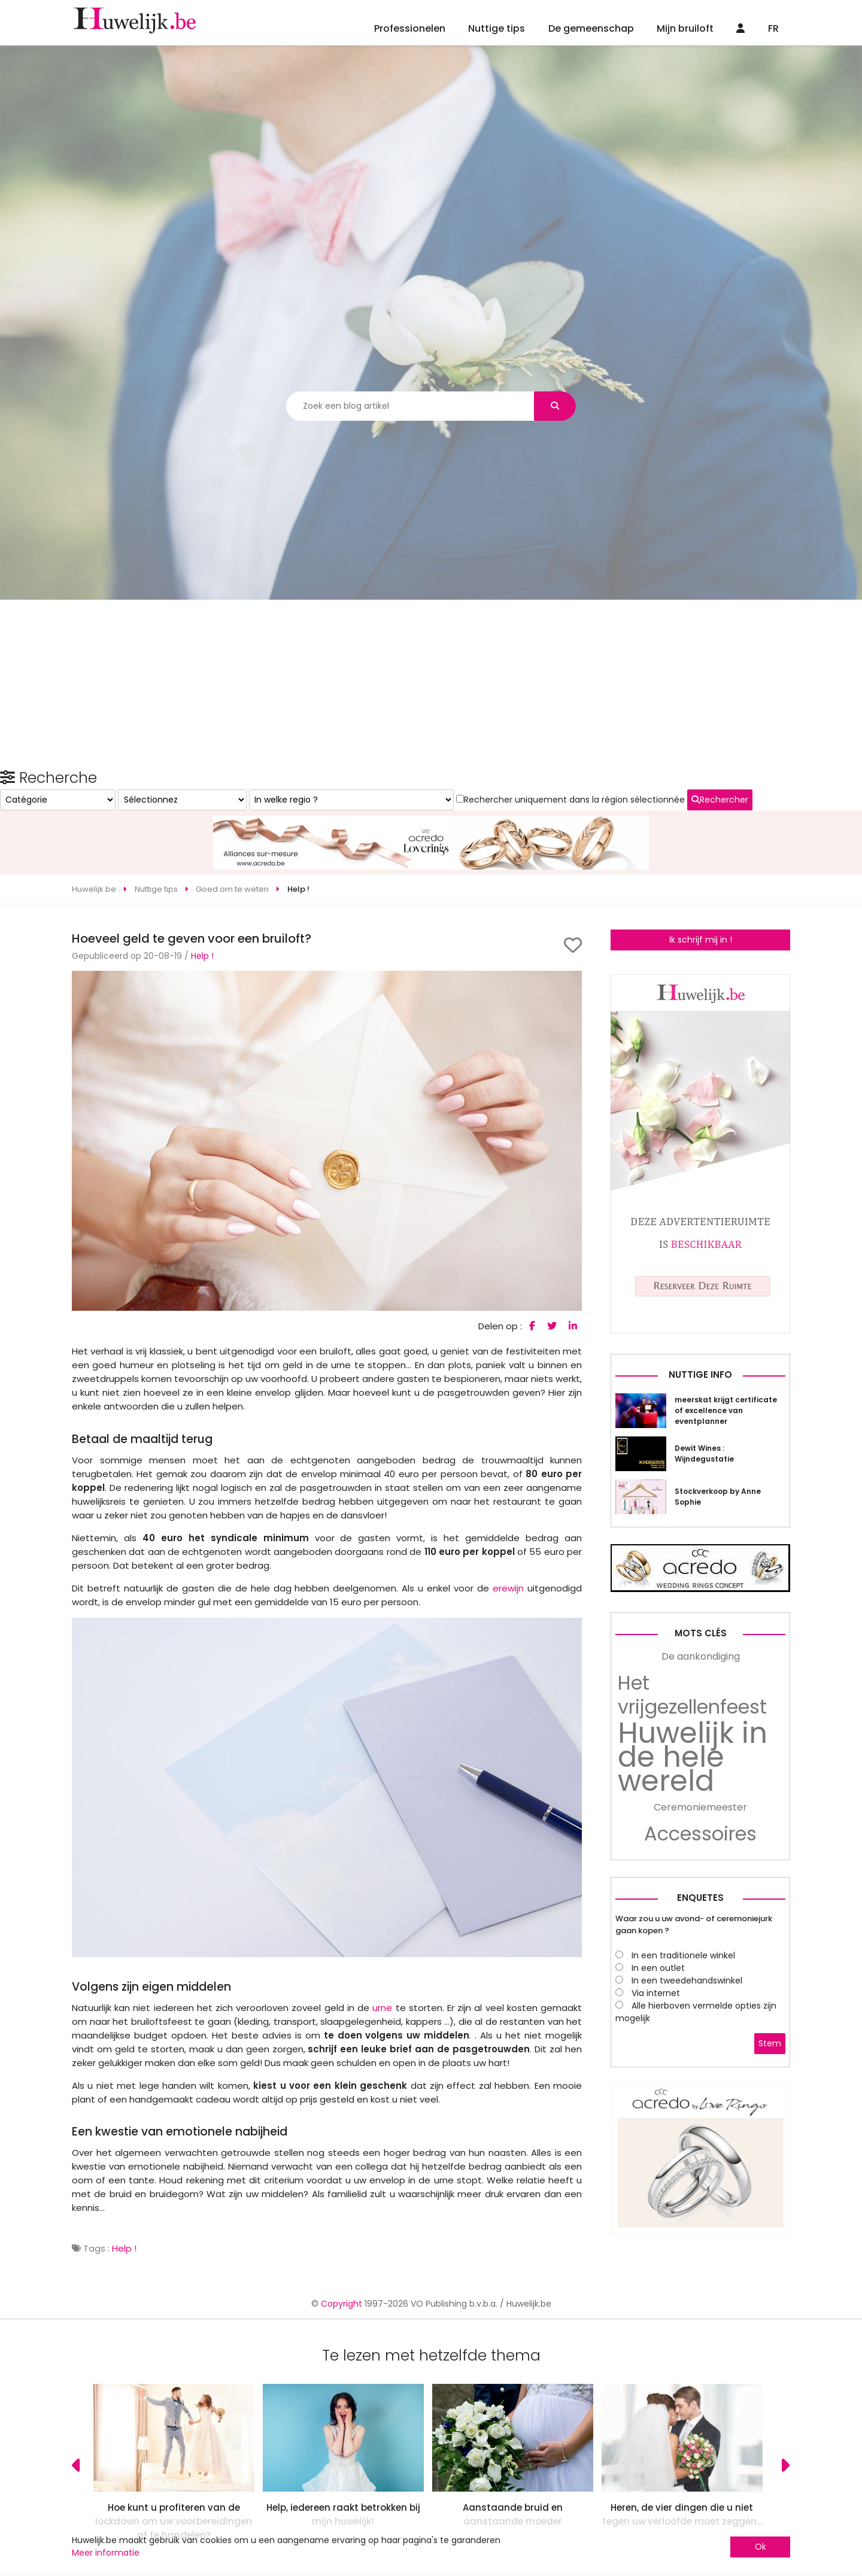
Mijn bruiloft (685, 28)
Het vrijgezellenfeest (692, 1884)
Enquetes (700, 2086)
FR (773, 28)
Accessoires (700, 2023)
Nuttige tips (496, 28)
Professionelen (409, 28)
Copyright (341, 2483)
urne (382, 1963)
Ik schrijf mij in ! (700, 895)
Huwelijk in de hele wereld (692, 1946)
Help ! (202, 912)
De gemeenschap (591, 28)
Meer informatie (105, 2553)
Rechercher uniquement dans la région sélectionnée (689, 1083)
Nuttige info (700, 1563)
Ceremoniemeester (700, 1996)
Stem (769, 2232)
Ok (760, 2547)
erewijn (508, 1544)
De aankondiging (700, 1845)
